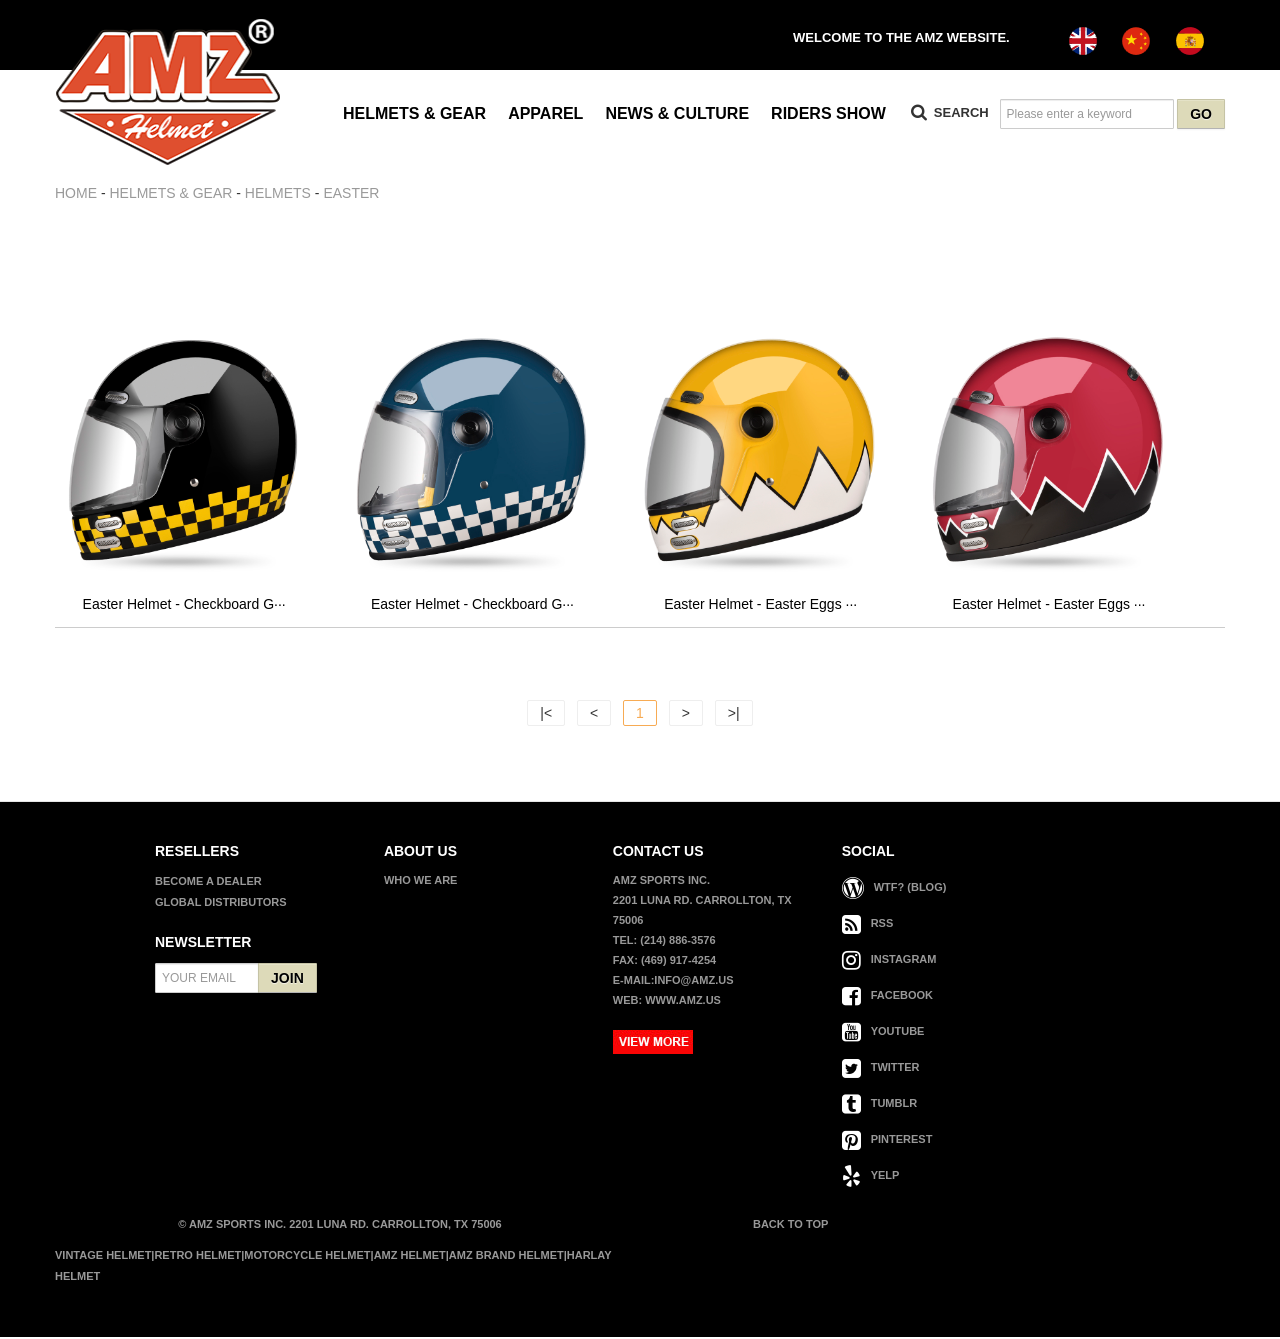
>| (734, 715)
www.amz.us (683, 1002)
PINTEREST (887, 1141)
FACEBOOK (887, 997)
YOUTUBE (883, 1033)
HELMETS (278, 193)
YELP (871, 1177)
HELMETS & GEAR (414, 113)
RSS (868, 925)
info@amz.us (693, 982)
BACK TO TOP (789, 1226)
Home (76, 193)
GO (1201, 114)
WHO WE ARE (421, 882)
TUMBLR (879, 1105)
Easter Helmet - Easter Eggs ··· (760, 606)
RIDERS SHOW (828, 113)
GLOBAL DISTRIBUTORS (221, 904)
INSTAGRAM (889, 961)
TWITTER (881, 1069)
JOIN (287, 980)
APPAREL (545, 113)
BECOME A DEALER (208, 883)
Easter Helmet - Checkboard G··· (184, 606)
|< (546, 715)
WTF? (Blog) (894, 889)
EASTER (351, 193)
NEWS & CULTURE (677, 113)
